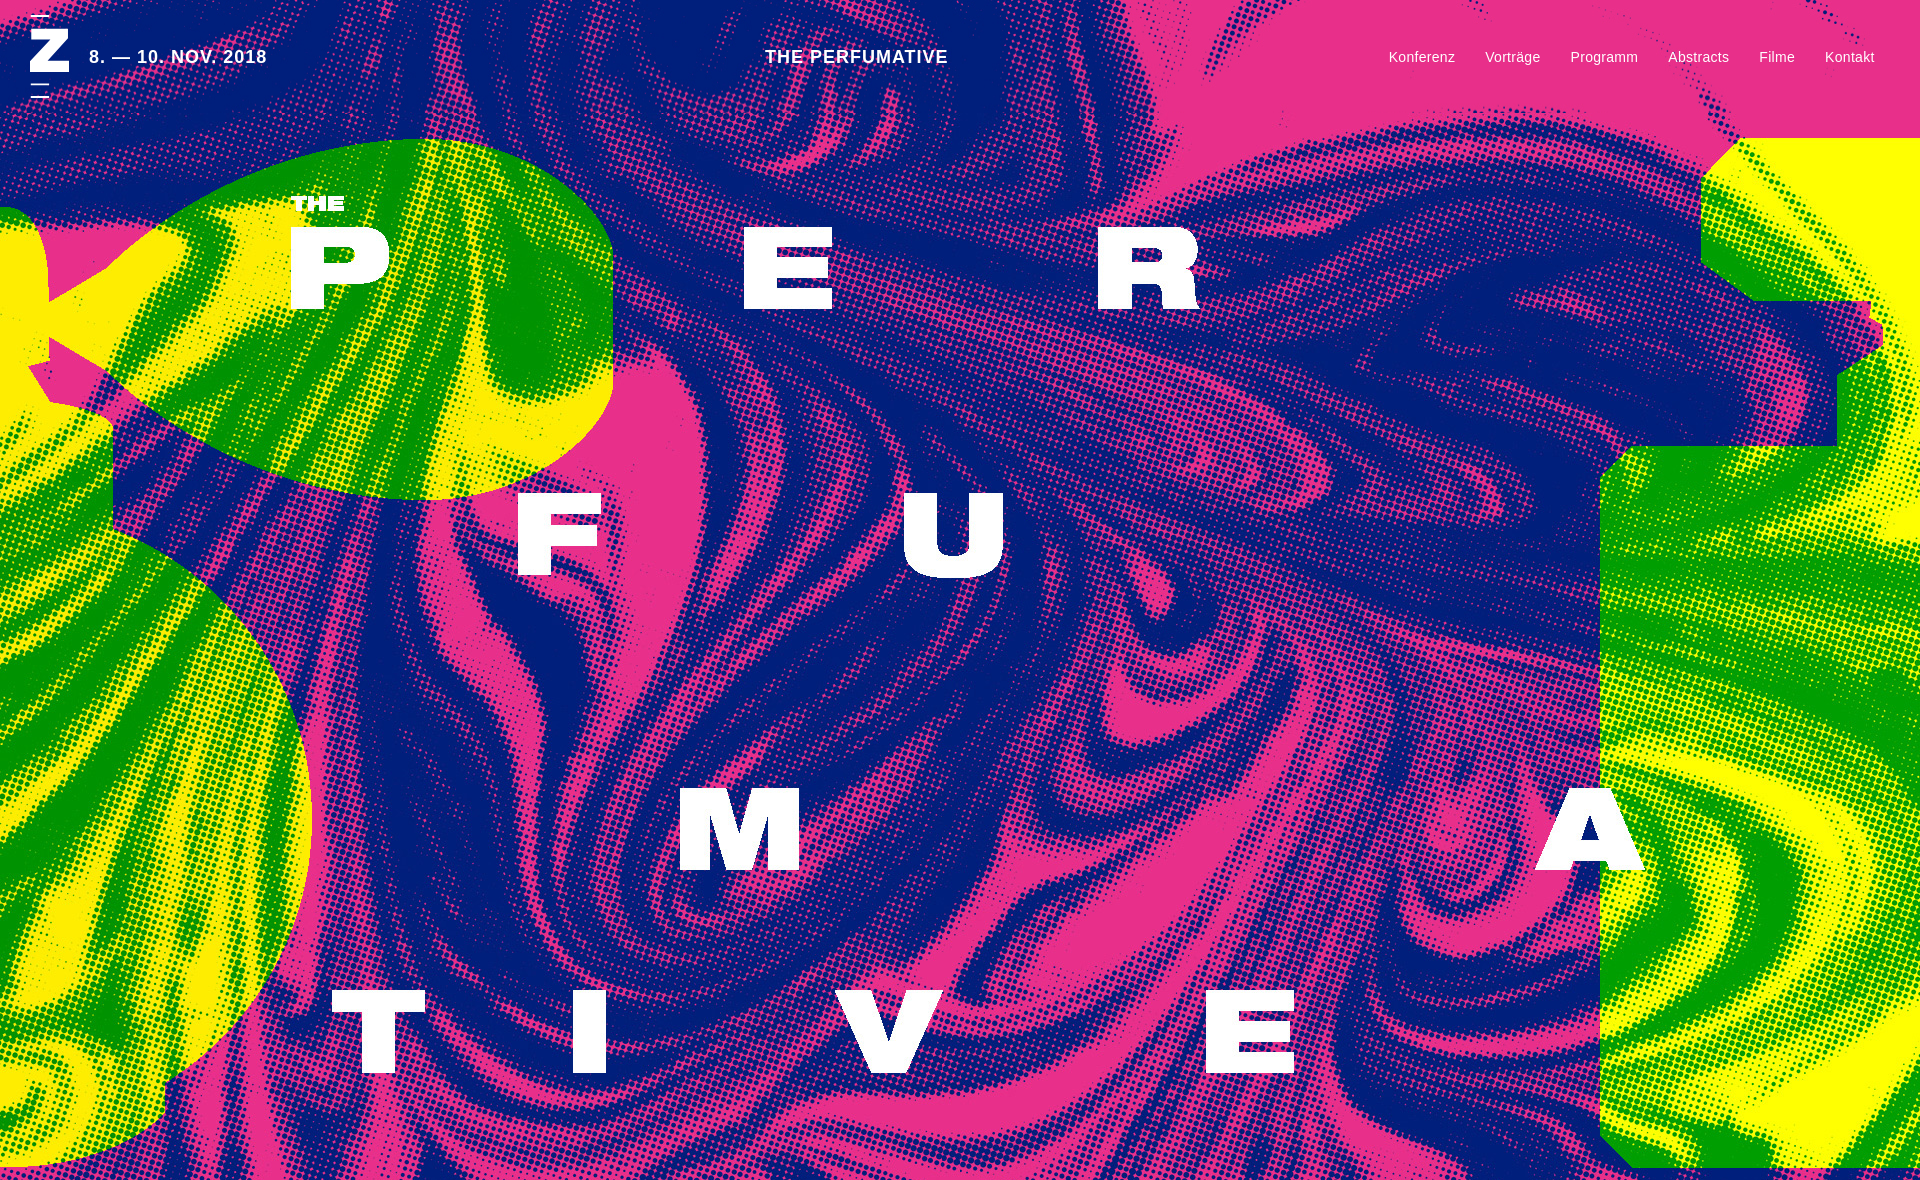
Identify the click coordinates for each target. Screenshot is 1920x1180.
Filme (1777, 57)
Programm (1605, 57)
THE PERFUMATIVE (857, 57)
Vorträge (1512, 57)
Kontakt (1850, 57)
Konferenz (1422, 57)
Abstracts (1698, 57)
